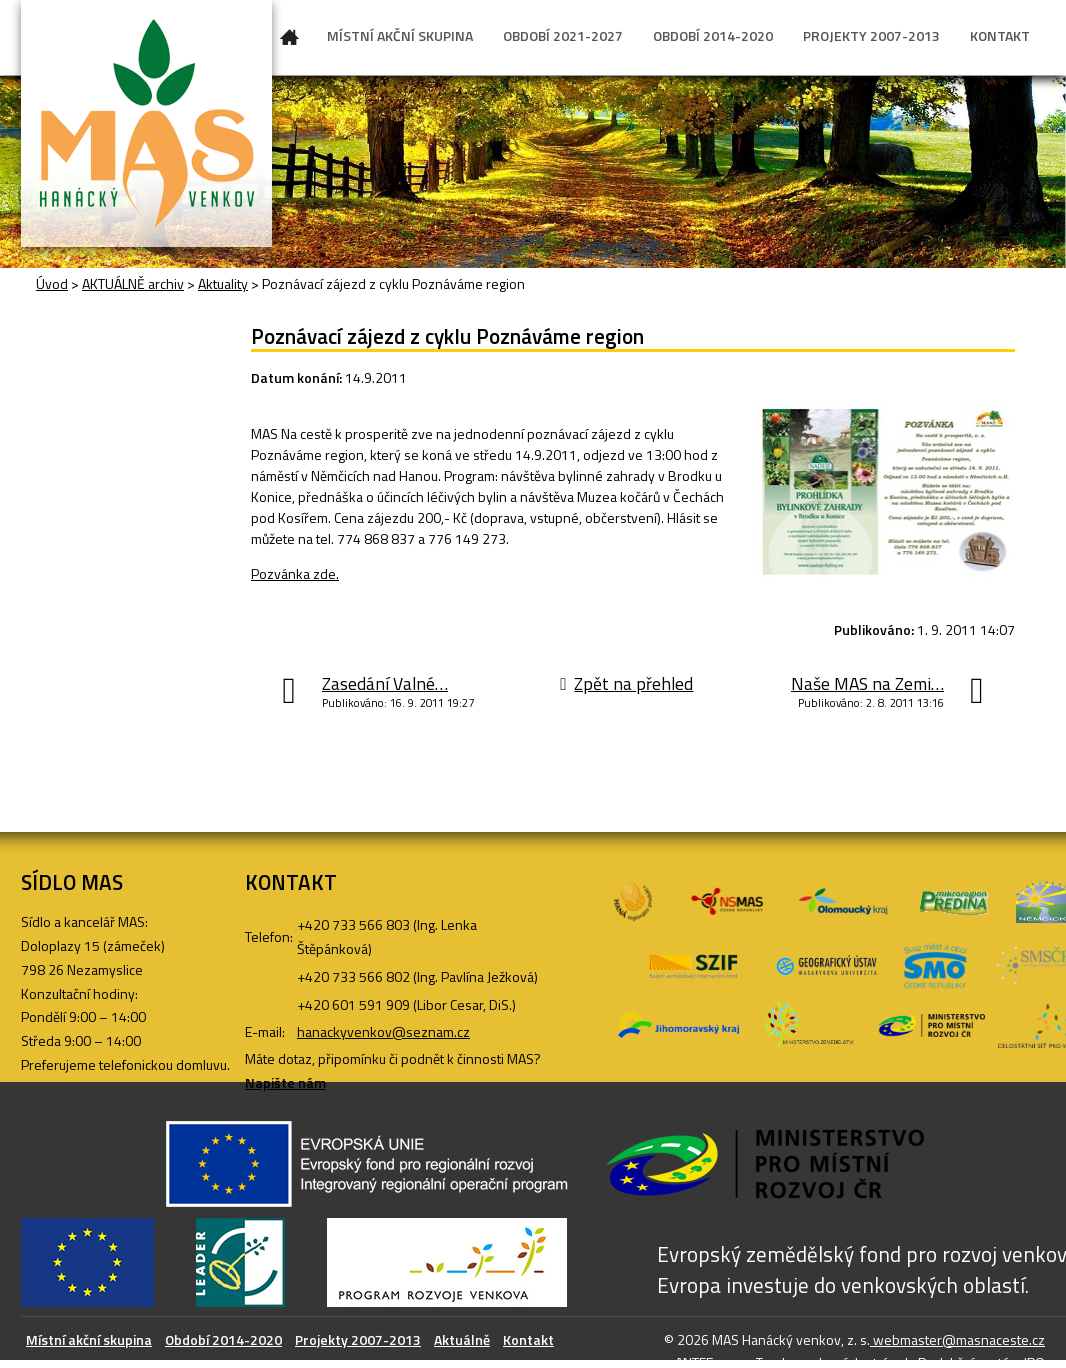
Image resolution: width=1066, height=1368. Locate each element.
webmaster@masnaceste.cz (957, 1339)
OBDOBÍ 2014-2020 (713, 35)
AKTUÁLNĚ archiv (133, 283)
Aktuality (223, 283)
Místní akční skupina (89, 1339)
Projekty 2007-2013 (358, 1339)
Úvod (290, 41)
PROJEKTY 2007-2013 (871, 35)
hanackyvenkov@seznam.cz (383, 1031)
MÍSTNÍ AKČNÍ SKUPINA (400, 35)
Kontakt (528, 1339)
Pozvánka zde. (295, 573)
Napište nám (285, 1082)
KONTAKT (1000, 35)
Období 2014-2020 (223, 1339)
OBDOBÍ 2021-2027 (563, 35)
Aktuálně (462, 1339)
